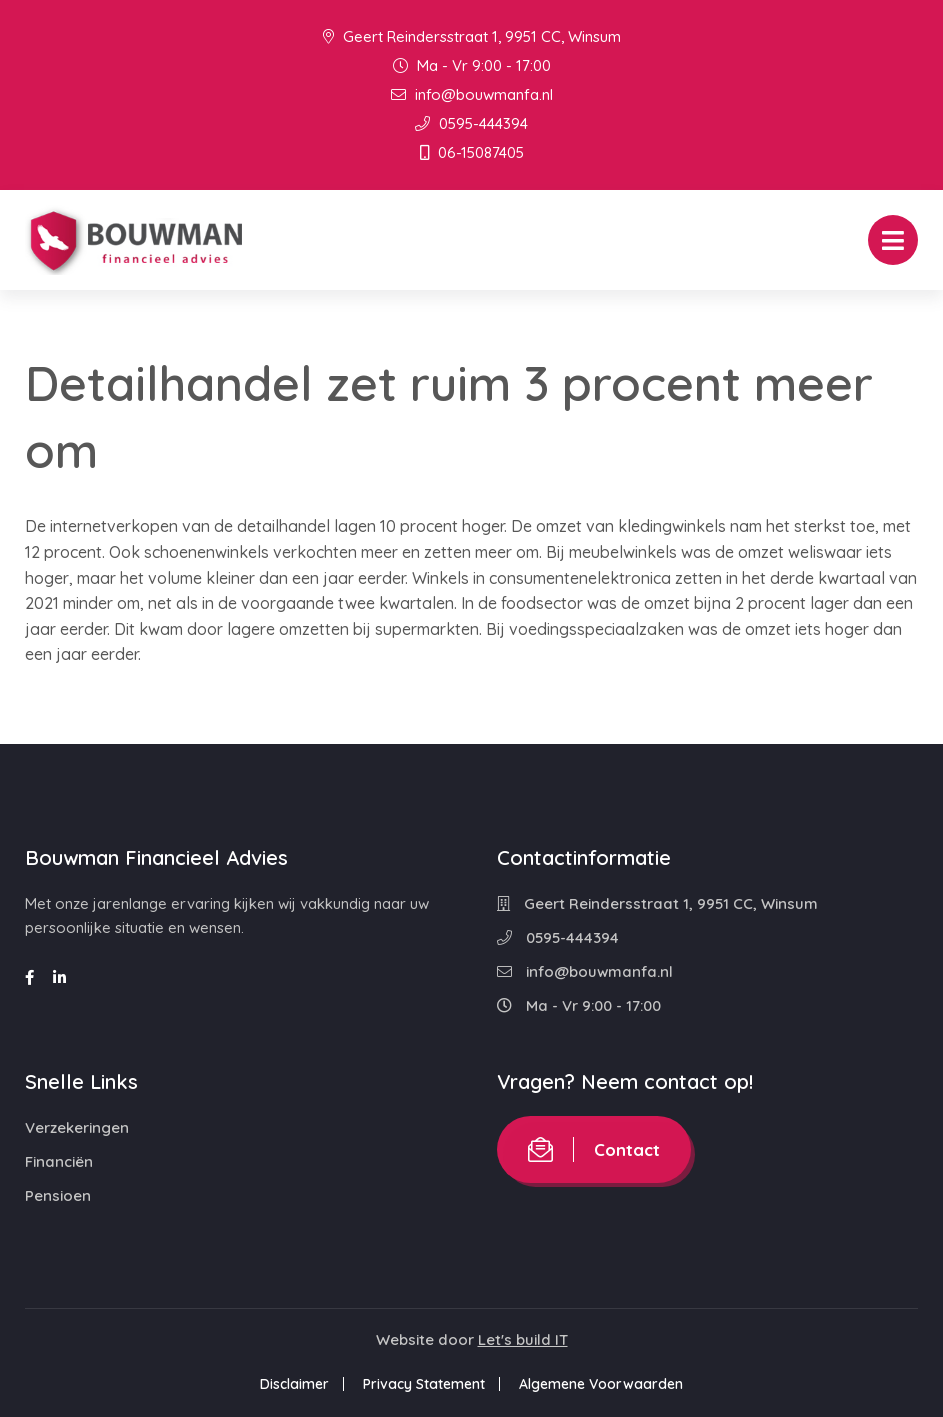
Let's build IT (523, 1339)
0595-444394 (471, 123)
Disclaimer (294, 1384)
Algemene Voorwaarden (601, 1384)
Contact (594, 1149)
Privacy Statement (424, 1384)
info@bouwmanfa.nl (472, 94)
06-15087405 (472, 152)
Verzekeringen (77, 1127)
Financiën (59, 1161)
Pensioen (58, 1195)
